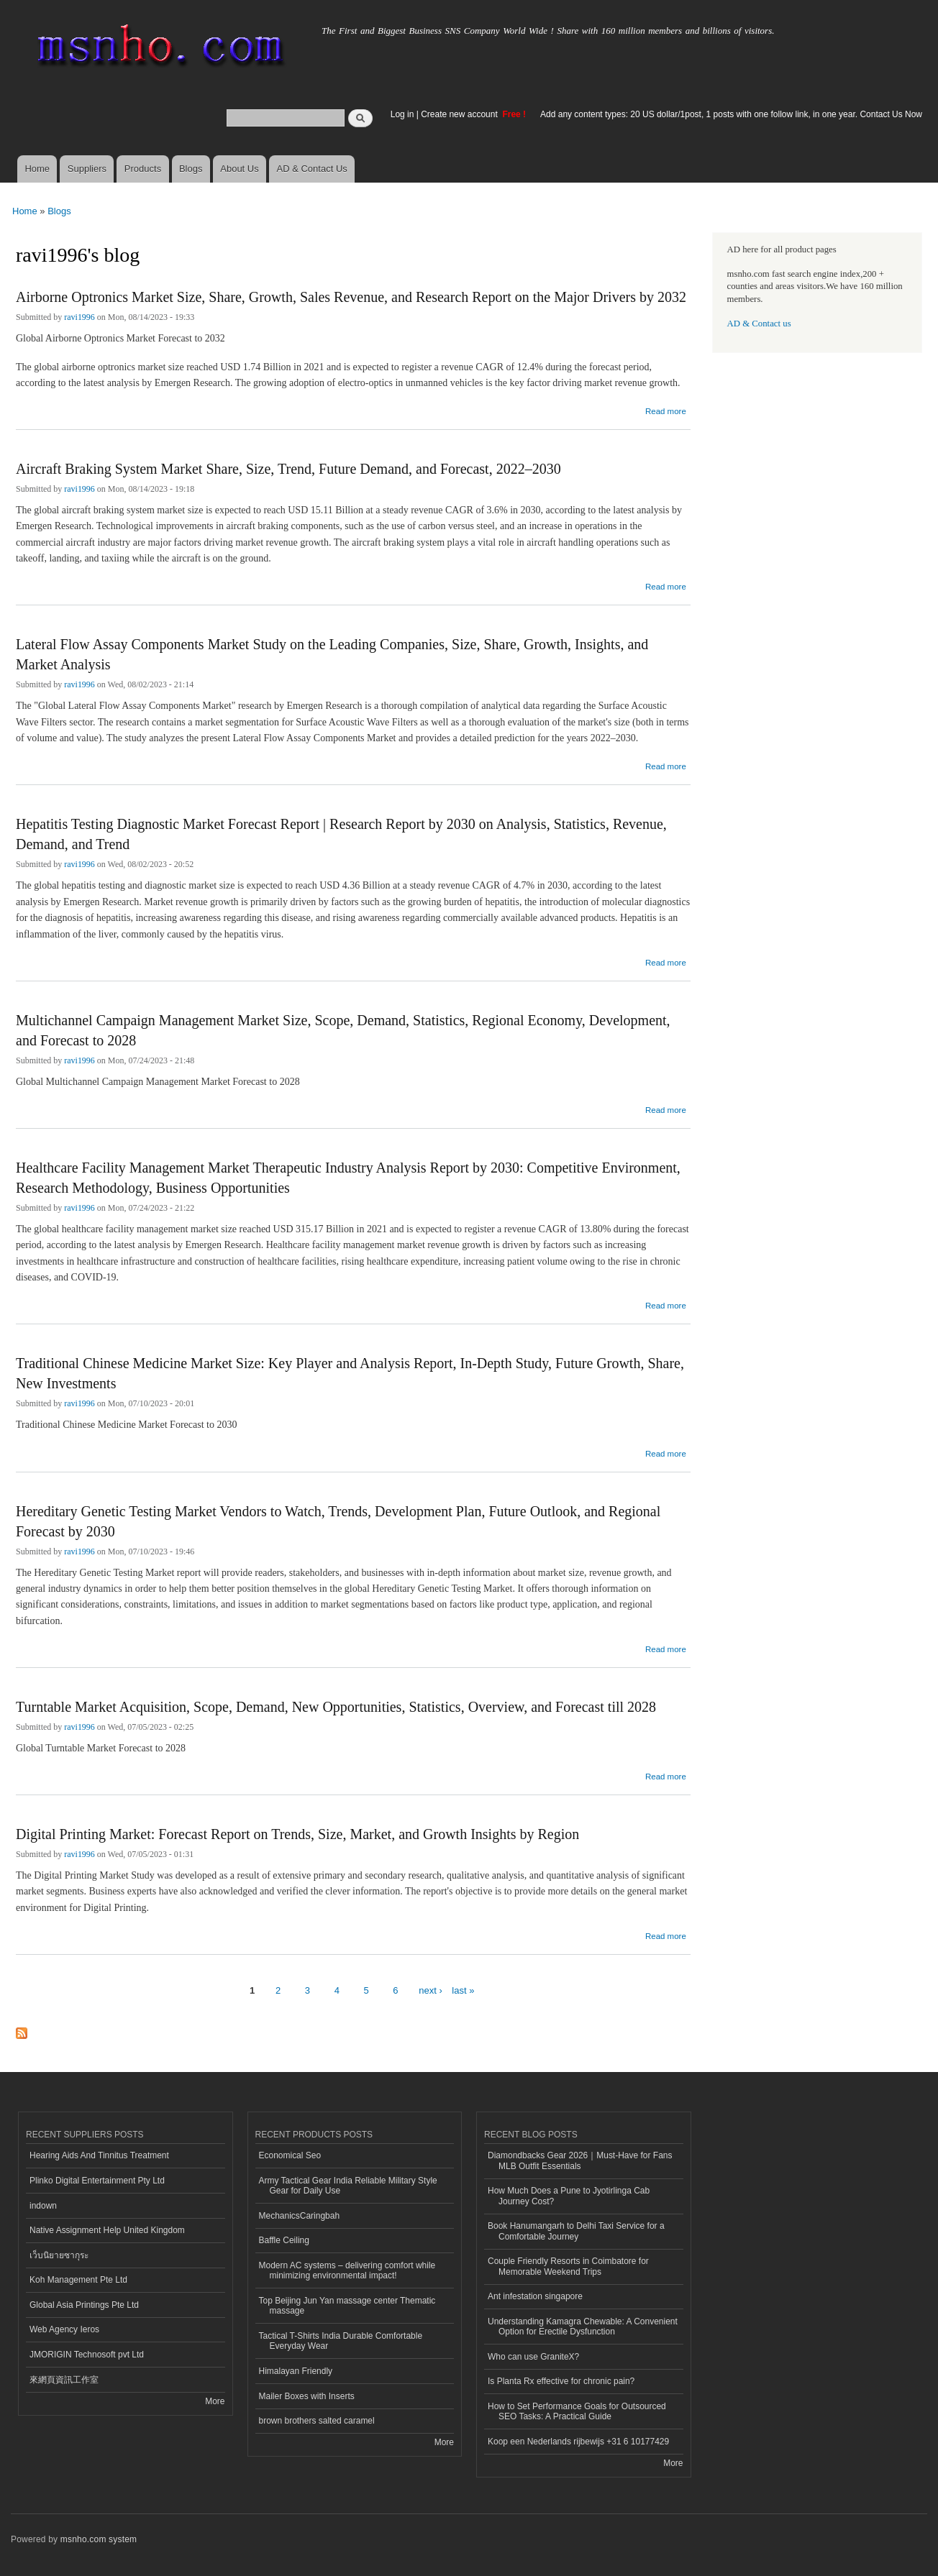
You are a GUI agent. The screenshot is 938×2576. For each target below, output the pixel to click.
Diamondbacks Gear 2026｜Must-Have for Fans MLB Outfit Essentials (580, 2160)
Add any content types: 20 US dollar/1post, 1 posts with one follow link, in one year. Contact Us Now (731, 114)
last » (463, 1990)
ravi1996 (79, 317)
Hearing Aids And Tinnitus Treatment (99, 2155)
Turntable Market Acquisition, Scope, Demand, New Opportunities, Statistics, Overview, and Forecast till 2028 (336, 1707)
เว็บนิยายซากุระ (58, 2255)
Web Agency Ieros (64, 2329)
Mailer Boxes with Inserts (307, 2396)
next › (430, 1990)
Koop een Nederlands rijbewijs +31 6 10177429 (578, 2442)
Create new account (460, 114)
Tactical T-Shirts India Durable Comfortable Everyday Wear (341, 2341)
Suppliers (87, 168)
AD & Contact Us (312, 168)
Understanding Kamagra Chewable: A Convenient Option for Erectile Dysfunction (583, 2326)
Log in (402, 114)
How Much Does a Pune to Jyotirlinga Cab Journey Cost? (569, 2196)
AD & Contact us (759, 323)
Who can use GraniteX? (533, 2357)
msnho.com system (98, 2539)
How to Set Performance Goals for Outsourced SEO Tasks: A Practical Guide (577, 2411)
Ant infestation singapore (535, 2296)
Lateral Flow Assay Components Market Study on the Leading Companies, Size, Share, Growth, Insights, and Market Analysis (332, 654)
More (214, 2401)
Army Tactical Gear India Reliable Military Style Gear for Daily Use (348, 2186)
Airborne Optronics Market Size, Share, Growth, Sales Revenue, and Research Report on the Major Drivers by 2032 (351, 297)
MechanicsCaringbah (299, 2216)
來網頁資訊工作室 (64, 2380)
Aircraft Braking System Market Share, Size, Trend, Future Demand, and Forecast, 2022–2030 (288, 469)
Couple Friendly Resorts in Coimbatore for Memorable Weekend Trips (568, 2266)
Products (142, 168)
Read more (665, 409)
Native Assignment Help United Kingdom (107, 2230)
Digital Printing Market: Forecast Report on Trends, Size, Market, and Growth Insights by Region (297, 1834)
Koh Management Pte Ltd (78, 2280)
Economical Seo (290, 2155)
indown (43, 2206)
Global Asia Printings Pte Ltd (84, 2305)
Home (37, 168)
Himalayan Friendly (296, 2371)
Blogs (191, 168)
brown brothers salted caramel (317, 2421)
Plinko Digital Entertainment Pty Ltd (97, 2181)
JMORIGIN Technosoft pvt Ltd (86, 2355)
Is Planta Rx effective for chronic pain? (561, 2381)
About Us (239, 168)
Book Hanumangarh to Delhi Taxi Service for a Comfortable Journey (576, 2231)
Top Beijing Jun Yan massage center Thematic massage (347, 2306)
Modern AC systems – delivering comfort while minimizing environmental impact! (347, 2270)
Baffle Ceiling (284, 2240)
